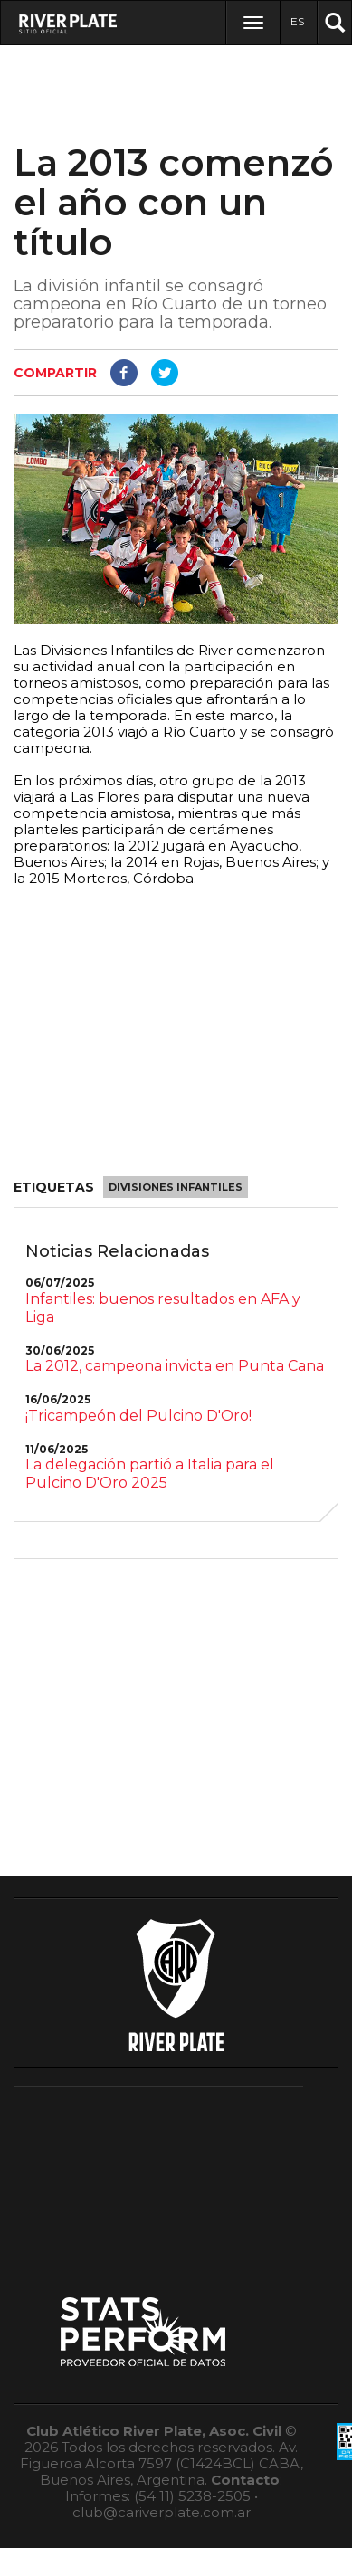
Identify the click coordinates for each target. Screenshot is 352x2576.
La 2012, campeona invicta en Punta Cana (174, 1365)
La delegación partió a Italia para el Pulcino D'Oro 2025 (149, 1473)
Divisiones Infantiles (176, 1187)
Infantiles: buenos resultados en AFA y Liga (162, 1308)
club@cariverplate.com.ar (161, 2512)
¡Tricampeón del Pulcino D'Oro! (138, 1415)
